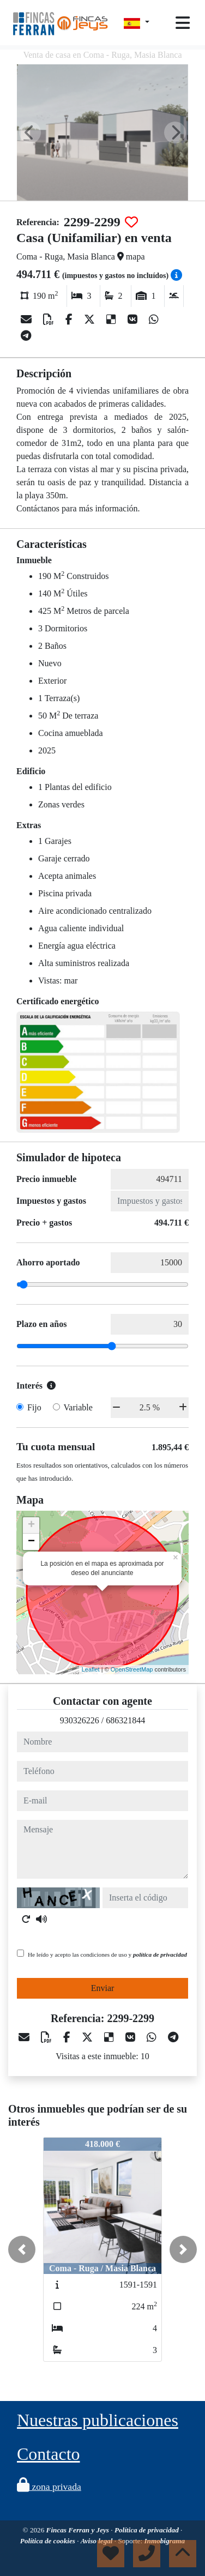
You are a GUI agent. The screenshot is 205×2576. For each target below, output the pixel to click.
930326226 (79, 1720)
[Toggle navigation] (182, 23)
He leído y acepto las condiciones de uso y (107, 1954)
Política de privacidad (147, 2530)
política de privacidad (160, 1954)
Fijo (34, 1407)
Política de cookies (48, 2541)
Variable (78, 1407)
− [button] (31, 1542)
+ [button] (31, 1525)
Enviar (102, 1988)
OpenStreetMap (132, 1669)
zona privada (49, 2486)
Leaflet (91, 1669)
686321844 (125, 1720)
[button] (21, 2249)
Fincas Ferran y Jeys (78, 2530)
